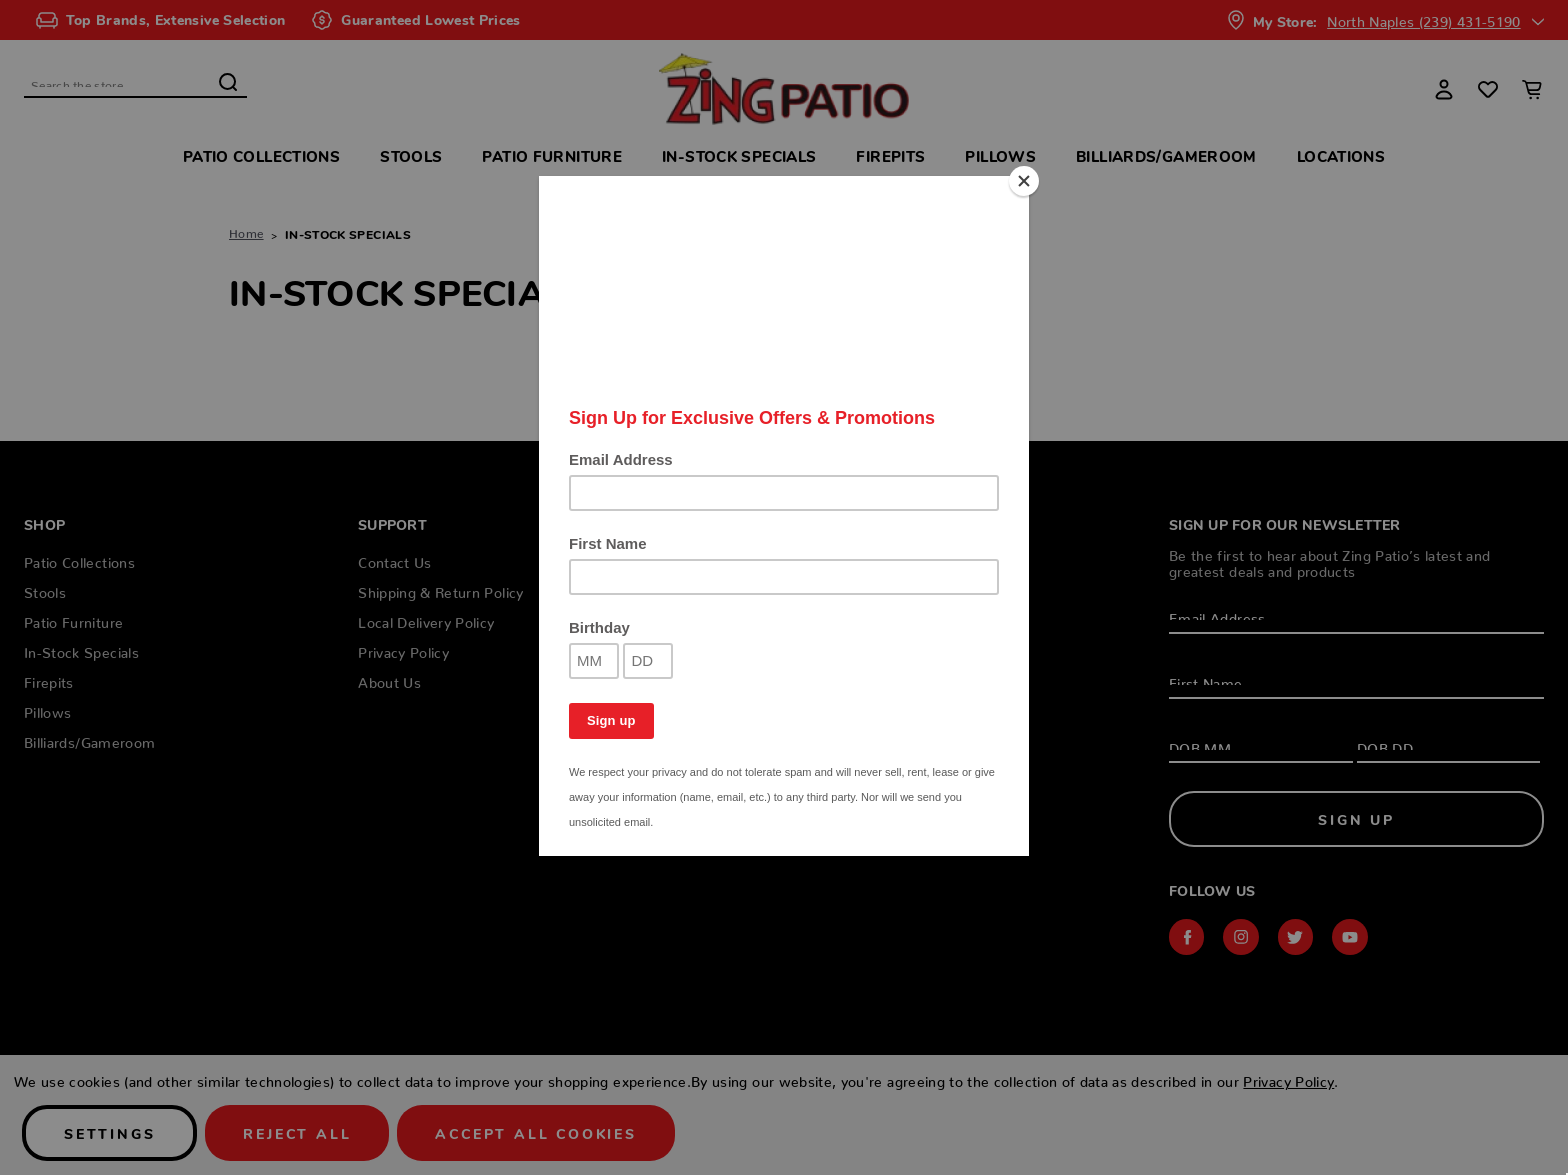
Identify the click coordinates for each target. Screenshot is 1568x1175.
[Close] (1024, 181)
